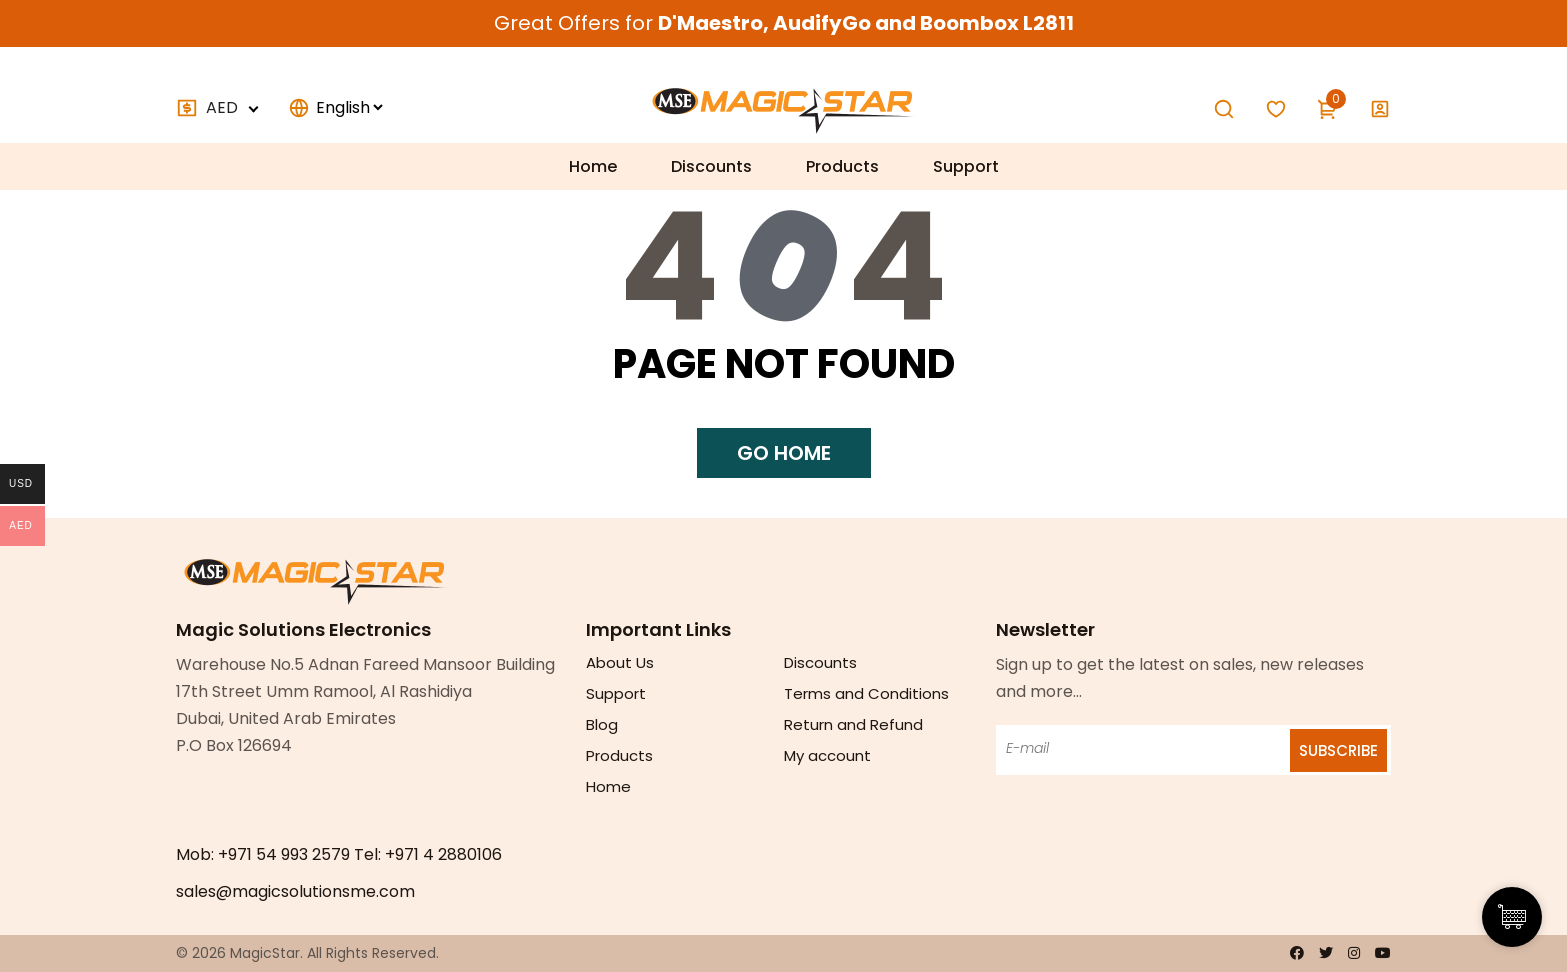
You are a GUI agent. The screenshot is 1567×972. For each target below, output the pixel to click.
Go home (784, 453)
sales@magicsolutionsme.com (295, 891)
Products (842, 166)
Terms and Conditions (866, 693)
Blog (602, 724)
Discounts (711, 166)
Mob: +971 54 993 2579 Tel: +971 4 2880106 (339, 854)
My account (827, 755)
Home (593, 166)
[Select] (349, 107)
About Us (620, 662)
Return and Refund (853, 724)
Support (966, 166)
